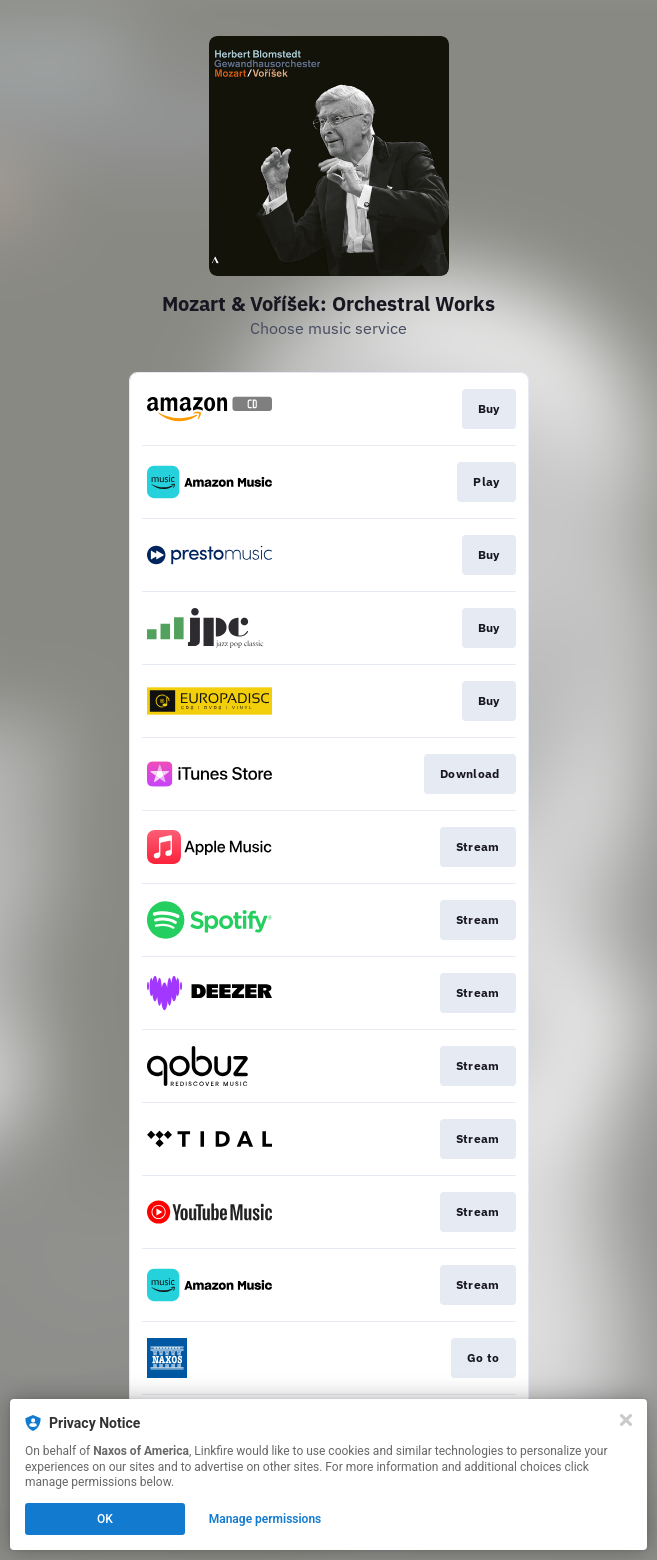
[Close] (626, 1420)
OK (105, 1519)
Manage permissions (265, 1519)
